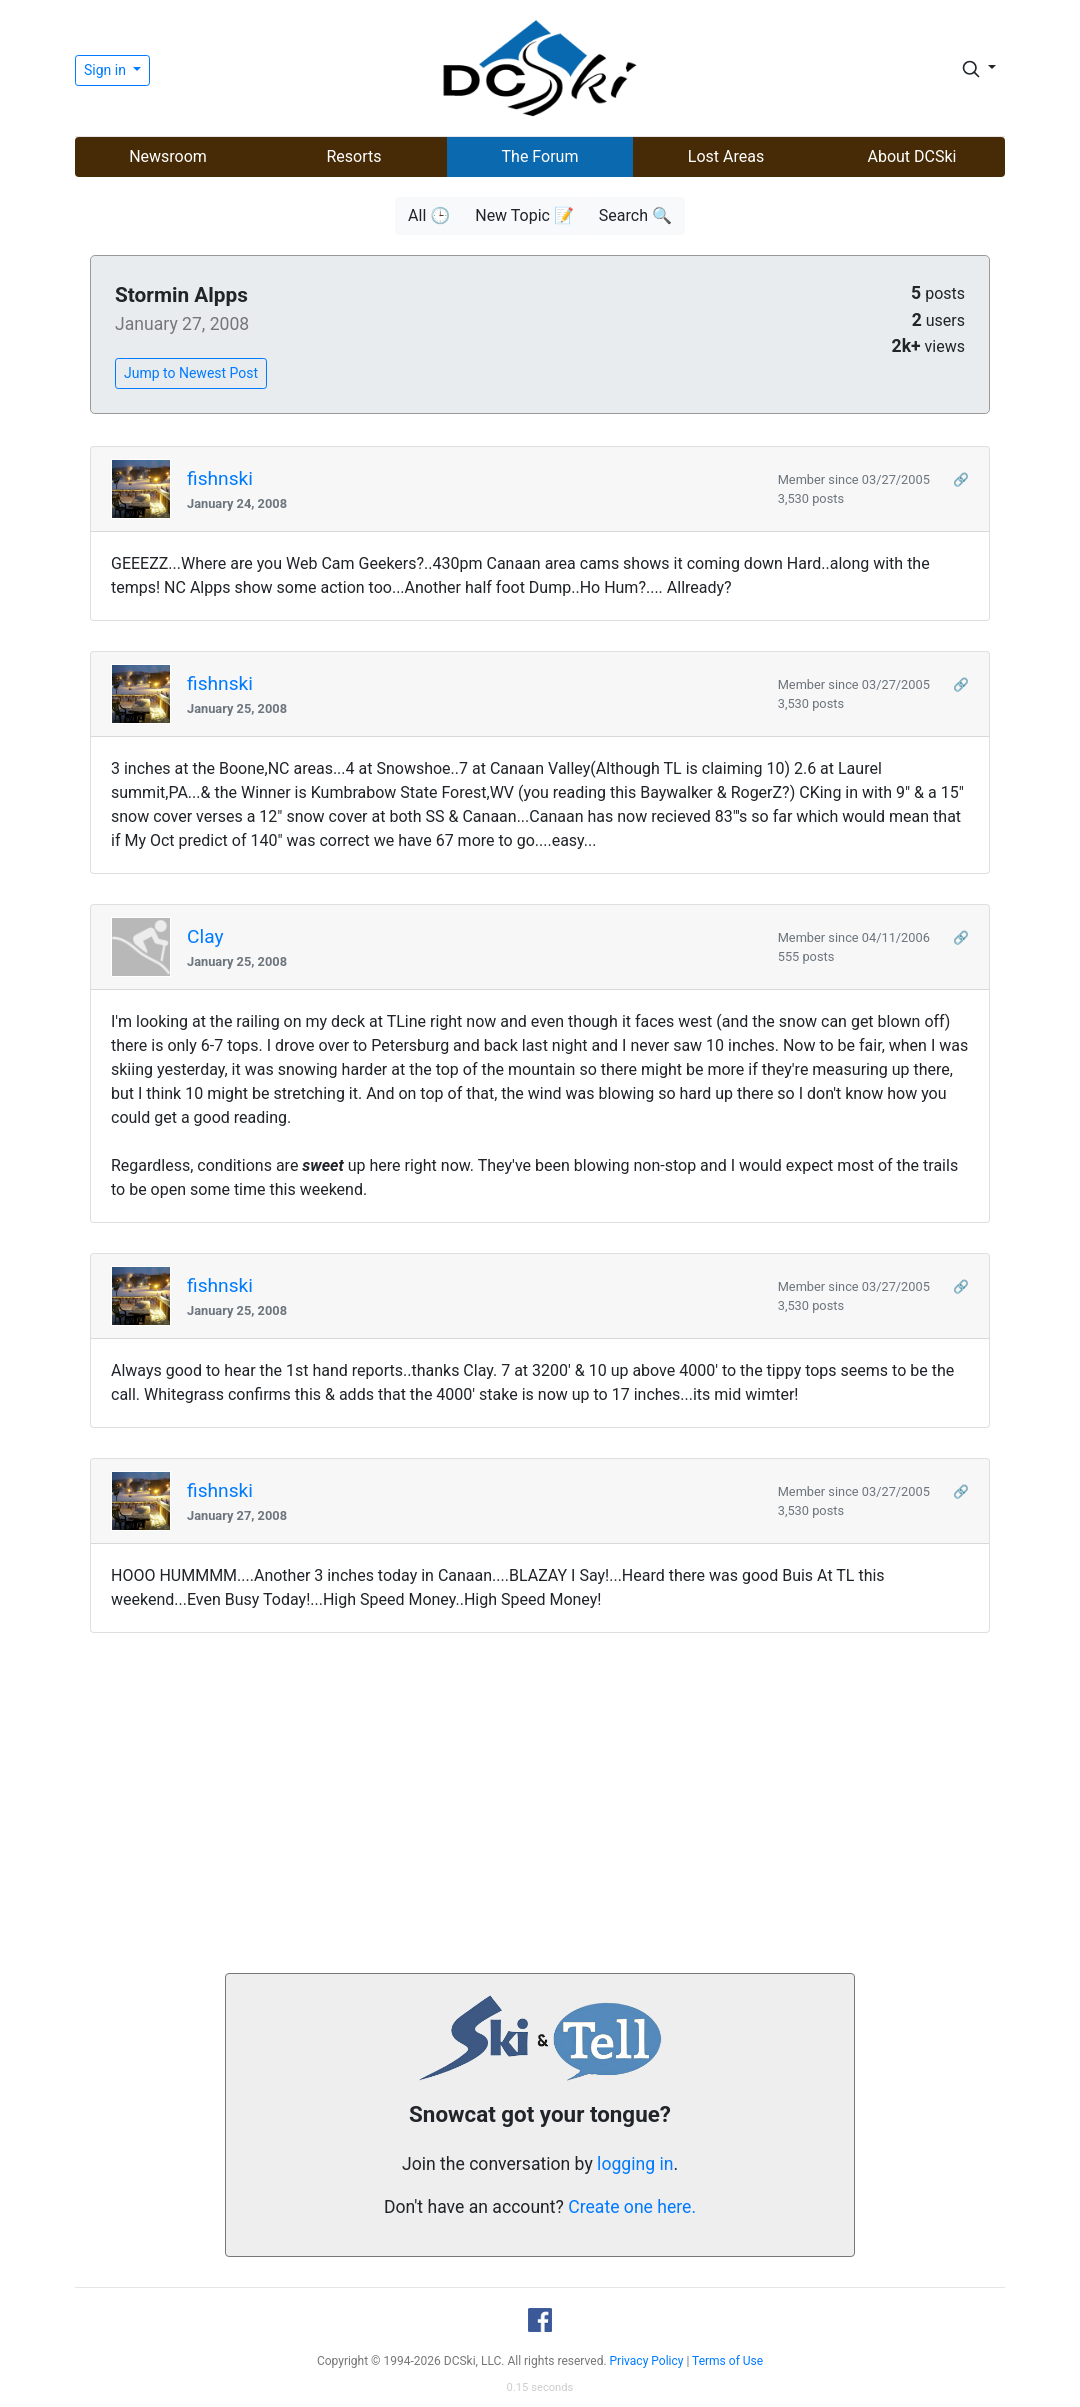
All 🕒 (429, 215)
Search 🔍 (635, 215)
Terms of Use (727, 2361)
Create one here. (632, 2207)
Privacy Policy (647, 2361)
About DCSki (912, 156)
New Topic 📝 (524, 215)
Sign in (106, 70)
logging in (635, 2164)
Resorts (353, 156)
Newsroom (168, 156)
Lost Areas (726, 156)
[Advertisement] (540, 1803)
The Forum (540, 156)
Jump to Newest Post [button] (191, 373)
